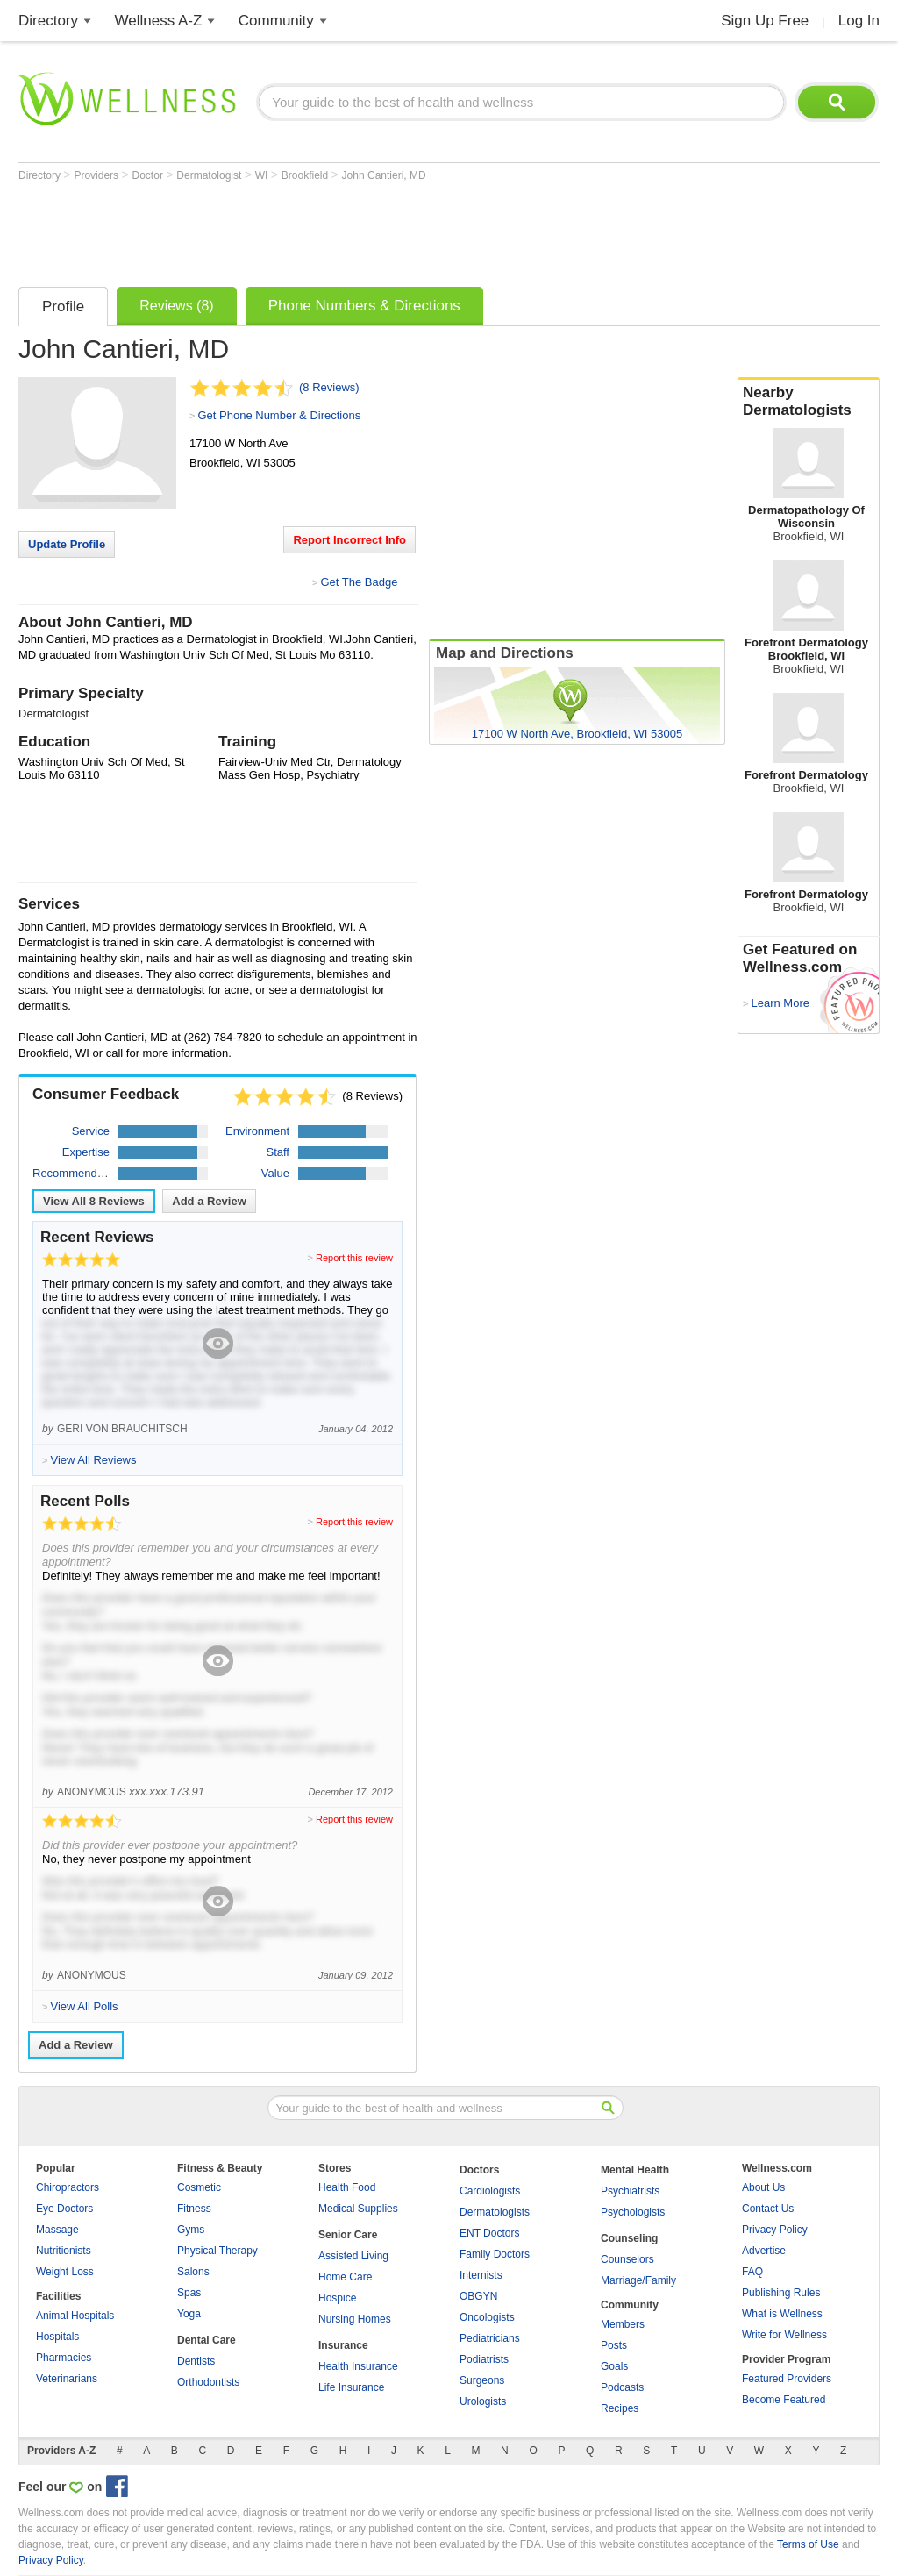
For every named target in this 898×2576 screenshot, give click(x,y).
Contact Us (768, 2208)
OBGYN (478, 2296)
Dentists (196, 2361)
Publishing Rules (781, 2293)
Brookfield (306, 175)
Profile (63, 306)
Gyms (190, 2229)
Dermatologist (210, 175)
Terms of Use (808, 2544)
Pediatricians (490, 2338)
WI (263, 175)
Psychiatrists (630, 2191)
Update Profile (66, 544)
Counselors (627, 2259)
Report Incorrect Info (349, 539)
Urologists (483, 2401)
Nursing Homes (354, 2319)
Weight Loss (65, 2272)
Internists (481, 2275)
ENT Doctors (489, 2233)
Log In (859, 20)
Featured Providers (786, 2379)
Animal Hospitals (75, 2315)
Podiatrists (484, 2359)
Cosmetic (199, 2187)
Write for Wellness (784, 2335)
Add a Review (209, 1201)
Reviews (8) (176, 305)
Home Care (345, 2277)
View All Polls (84, 2006)
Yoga (189, 2314)
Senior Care (347, 2235)
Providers (97, 175)
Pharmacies (63, 2357)
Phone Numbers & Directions (364, 305)
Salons (193, 2272)
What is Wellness (782, 2314)
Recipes (619, 2408)
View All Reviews (94, 1201)
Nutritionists (63, 2250)
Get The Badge (358, 582)
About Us (763, 2187)
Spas (189, 2293)
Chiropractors (67, 2187)
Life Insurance (351, 2387)
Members (623, 2324)
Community (276, 20)
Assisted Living (353, 2256)
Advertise (764, 2250)
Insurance (343, 2345)
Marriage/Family (638, 2280)
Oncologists (487, 2317)
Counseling (629, 2238)
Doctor (149, 175)
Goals (614, 2366)
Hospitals (57, 2336)
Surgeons (482, 2380)
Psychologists (633, 2212)
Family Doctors (495, 2254)
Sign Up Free (765, 20)
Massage (57, 2229)
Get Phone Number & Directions (278, 415)
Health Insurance (358, 2366)
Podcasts (622, 2387)
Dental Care (206, 2340)
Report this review (354, 1257)
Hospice (337, 2298)
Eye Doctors (64, 2208)
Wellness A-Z (159, 20)
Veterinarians (66, 2379)
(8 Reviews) (329, 387)
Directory (48, 20)
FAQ (752, 2272)
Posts (614, 2345)
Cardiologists (490, 2191)
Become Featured (783, 2400)
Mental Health (635, 2170)
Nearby (808, 401)
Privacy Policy (775, 2229)
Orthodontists (208, 2382)
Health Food (346, 2187)
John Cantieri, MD (384, 175)
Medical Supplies (358, 2208)
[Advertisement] (337, 229)
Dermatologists (495, 2212)
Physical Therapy (217, 2250)
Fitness (194, 2208)
